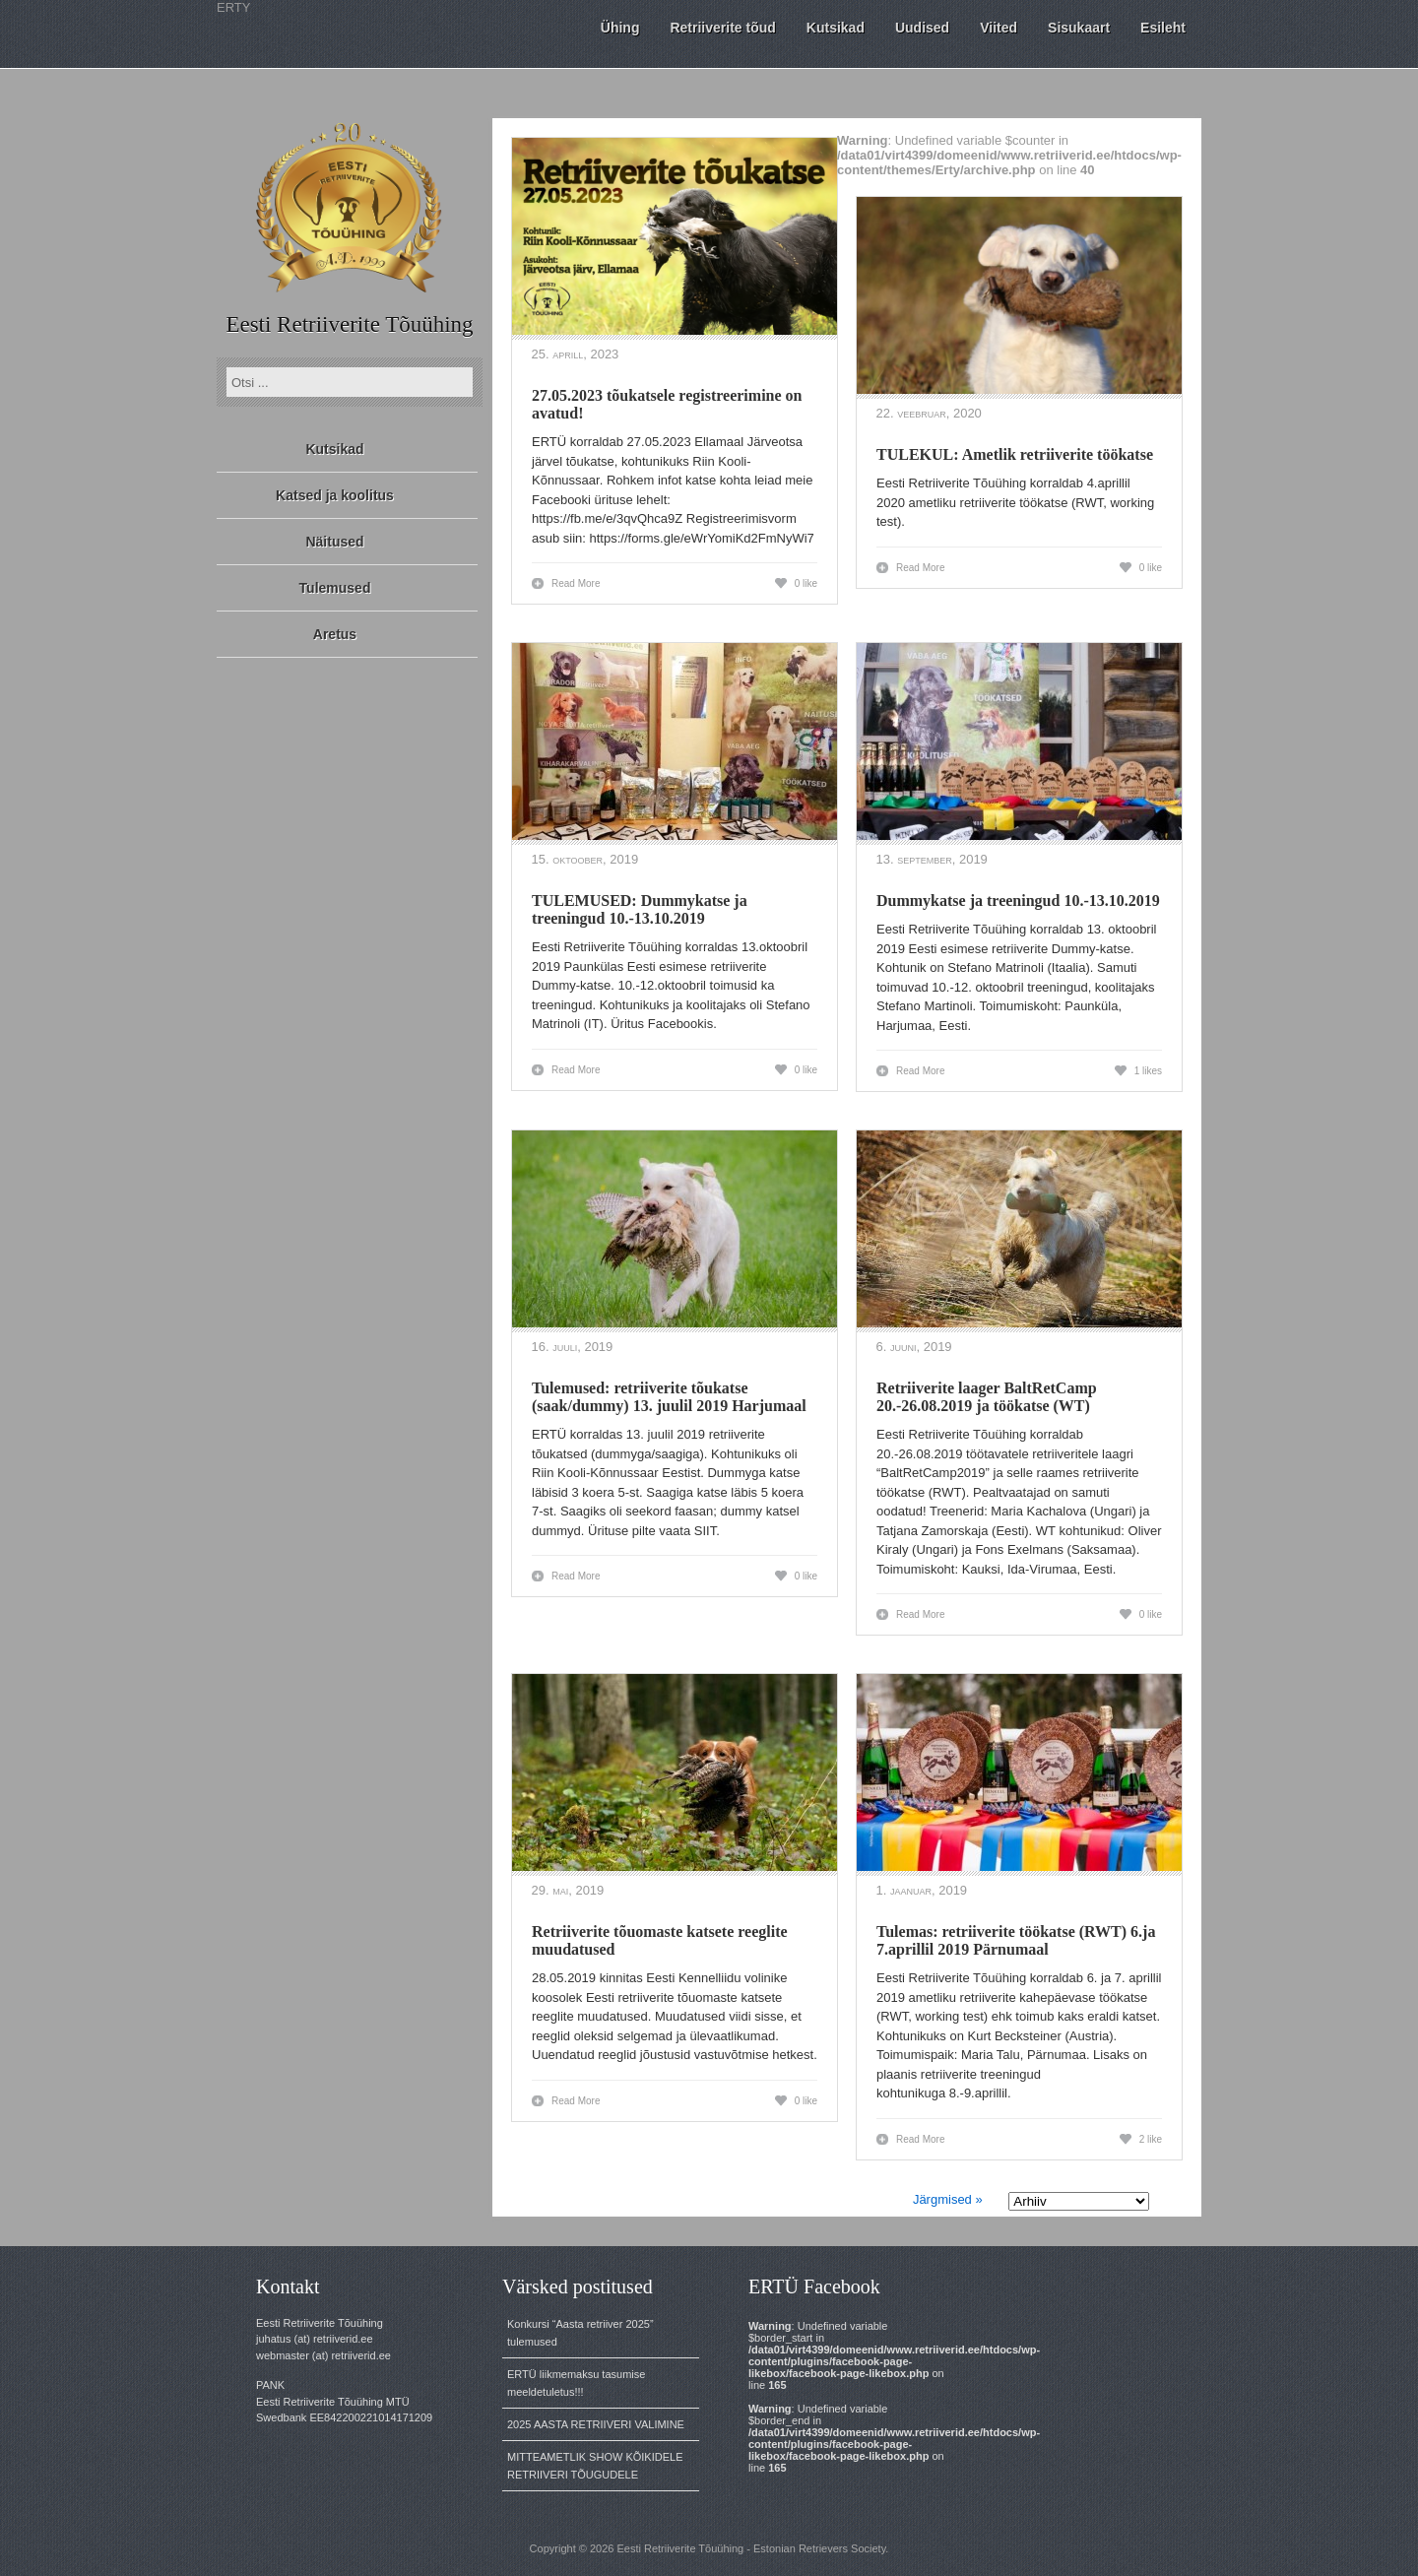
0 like (806, 583)
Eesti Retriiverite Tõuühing (349, 324)
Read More (575, 583)
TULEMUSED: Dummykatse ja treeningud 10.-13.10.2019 (639, 909)
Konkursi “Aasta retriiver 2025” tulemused (580, 2333)
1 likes (1148, 1070)
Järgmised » (948, 2199)
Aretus (334, 634)
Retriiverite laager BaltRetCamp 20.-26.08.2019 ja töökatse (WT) (986, 1397)
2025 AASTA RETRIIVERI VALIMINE (595, 2424)
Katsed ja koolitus (335, 495)
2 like (1150, 2139)
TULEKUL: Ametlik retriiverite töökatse (1014, 454)
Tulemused (335, 588)
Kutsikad (334, 449)
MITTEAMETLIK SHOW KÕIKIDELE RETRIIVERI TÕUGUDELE (594, 2465)
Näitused (334, 541)
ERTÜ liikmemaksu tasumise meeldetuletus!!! (576, 2383)
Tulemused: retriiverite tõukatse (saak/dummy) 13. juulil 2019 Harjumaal (669, 1397)
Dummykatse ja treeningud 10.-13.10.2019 (1018, 900)
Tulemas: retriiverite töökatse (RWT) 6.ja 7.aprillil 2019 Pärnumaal (1015, 1940)
